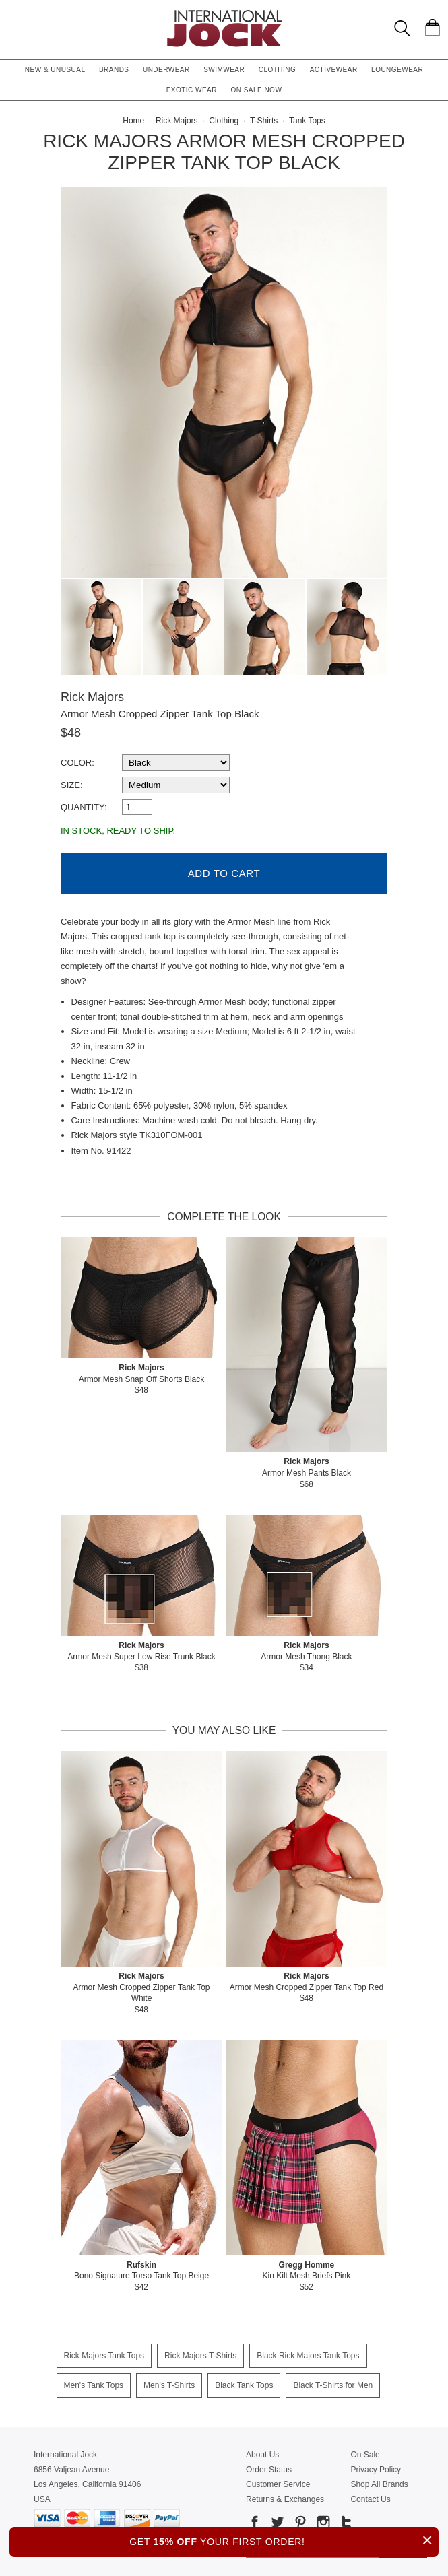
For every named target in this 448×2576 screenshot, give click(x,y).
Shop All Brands (379, 2483)
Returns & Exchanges (285, 2498)
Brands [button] (114, 69)
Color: (77, 763)
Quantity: (84, 807)
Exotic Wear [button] (191, 90)
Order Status (269, 2468)
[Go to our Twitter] (276, 2523)
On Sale (364, 2453)
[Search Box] (402, 28)
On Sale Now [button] (256, 90)
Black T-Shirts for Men (333, 2384)
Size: (72, 785)
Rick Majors (92, 697)
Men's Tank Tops (94, 2384)
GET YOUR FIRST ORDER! (284, 2540)
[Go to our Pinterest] (299, 2523)
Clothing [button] (277, 69)
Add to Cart (224, 872)
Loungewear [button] (397, 69)
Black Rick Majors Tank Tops (308, 2354)
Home (133, 120)
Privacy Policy (375, 2468)
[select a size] (176, 785)
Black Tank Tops (244, 2384)
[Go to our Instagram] (322, 2523)
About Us (262, 2453)
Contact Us (370, 2498)
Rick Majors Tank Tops (104, 2354)
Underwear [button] (166, 69)
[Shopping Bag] (432, 27)
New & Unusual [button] (55, 69)
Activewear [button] (334, 69)
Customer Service (278, 2483)
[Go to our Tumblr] (344, 2523)
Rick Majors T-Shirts (200, 2354)
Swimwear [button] (224, 69)
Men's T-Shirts (169, 2384)
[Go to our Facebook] (255, 2523)
